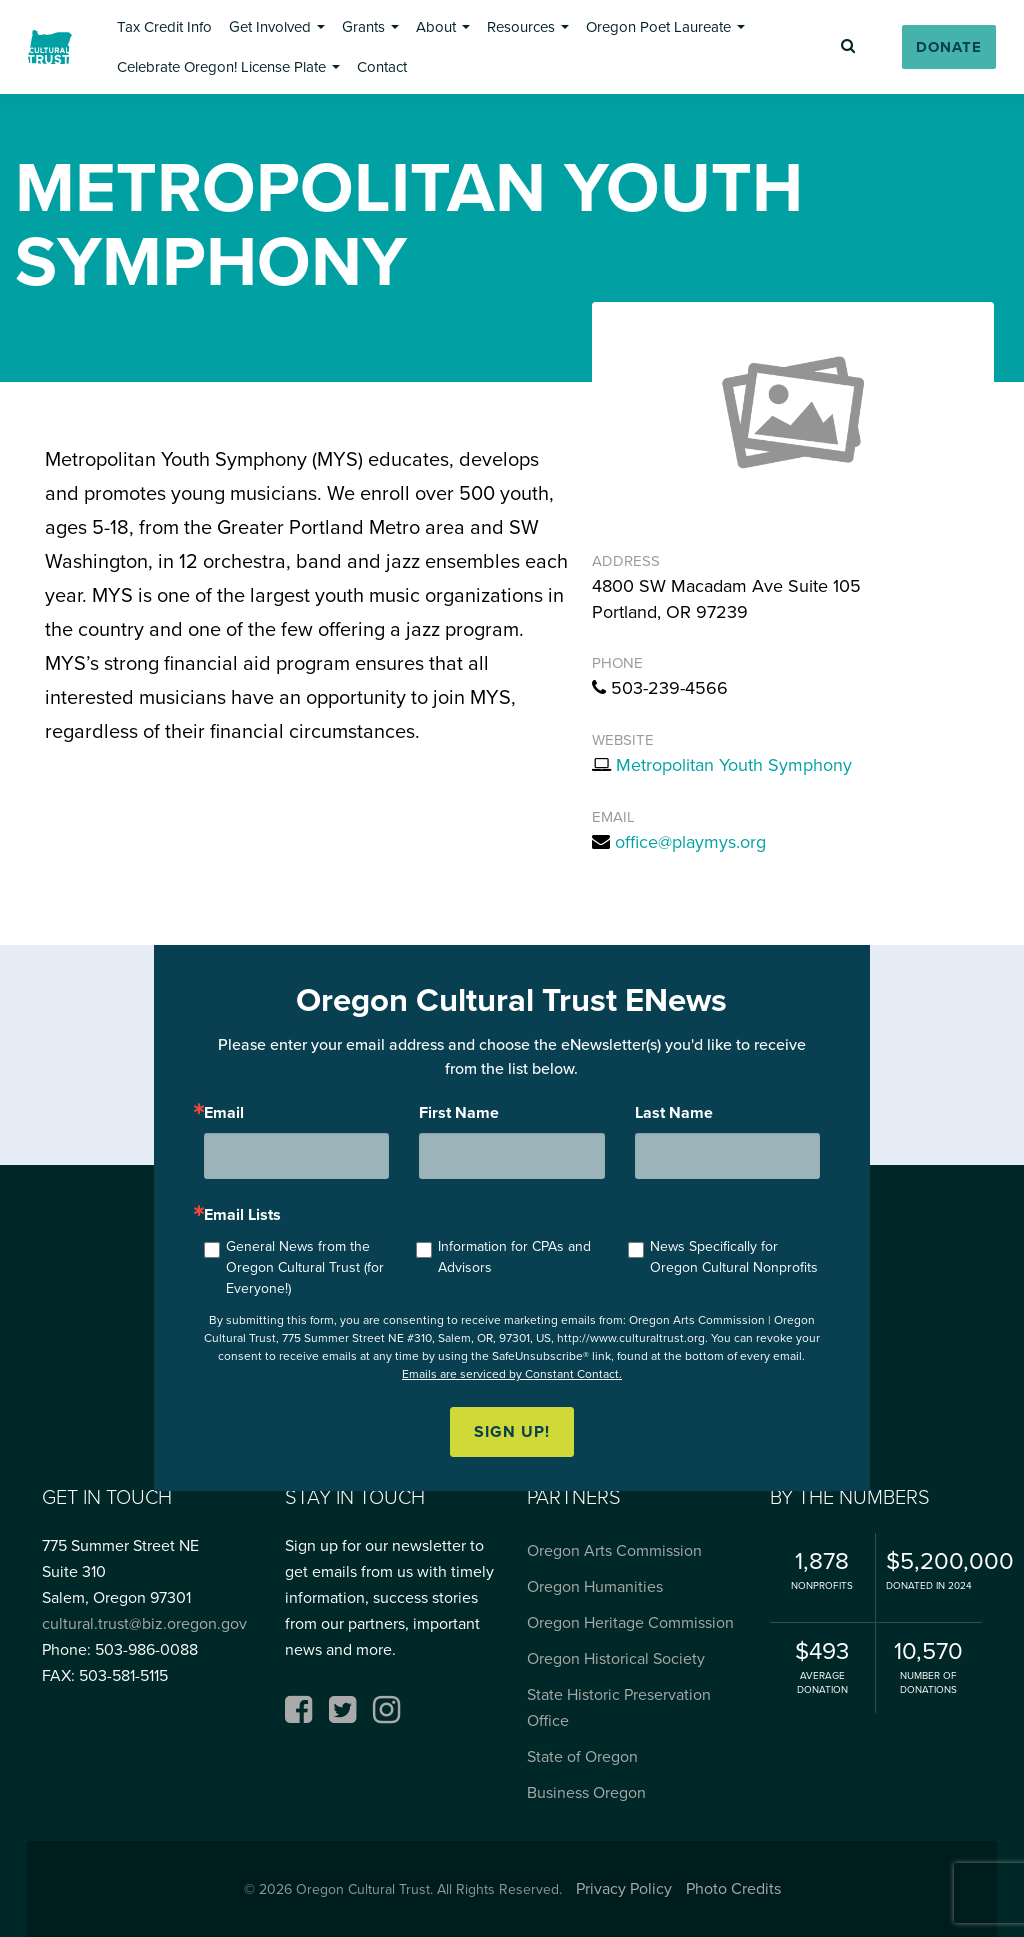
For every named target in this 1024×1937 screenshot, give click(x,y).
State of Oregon (582, 1756)
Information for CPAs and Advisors (514, 1257)
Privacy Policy (624, 1888)
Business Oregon (586, 1792)
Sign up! (512, 1431)
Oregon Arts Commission (614, 1550)
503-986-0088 (146, 1649)
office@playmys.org (690, 842)
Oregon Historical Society (616, 1658)
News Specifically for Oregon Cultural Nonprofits (734, 1257)
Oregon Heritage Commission (630, 1622)
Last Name (674, 1113)
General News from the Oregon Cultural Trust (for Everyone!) (305, 1267)
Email (224, 1113)
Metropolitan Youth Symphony (734, 765)
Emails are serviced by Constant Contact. (512, 1374)
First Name (459, 1113)
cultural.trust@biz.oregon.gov (144, 1623)
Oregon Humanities (595, 1586)
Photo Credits (733, 1888)
